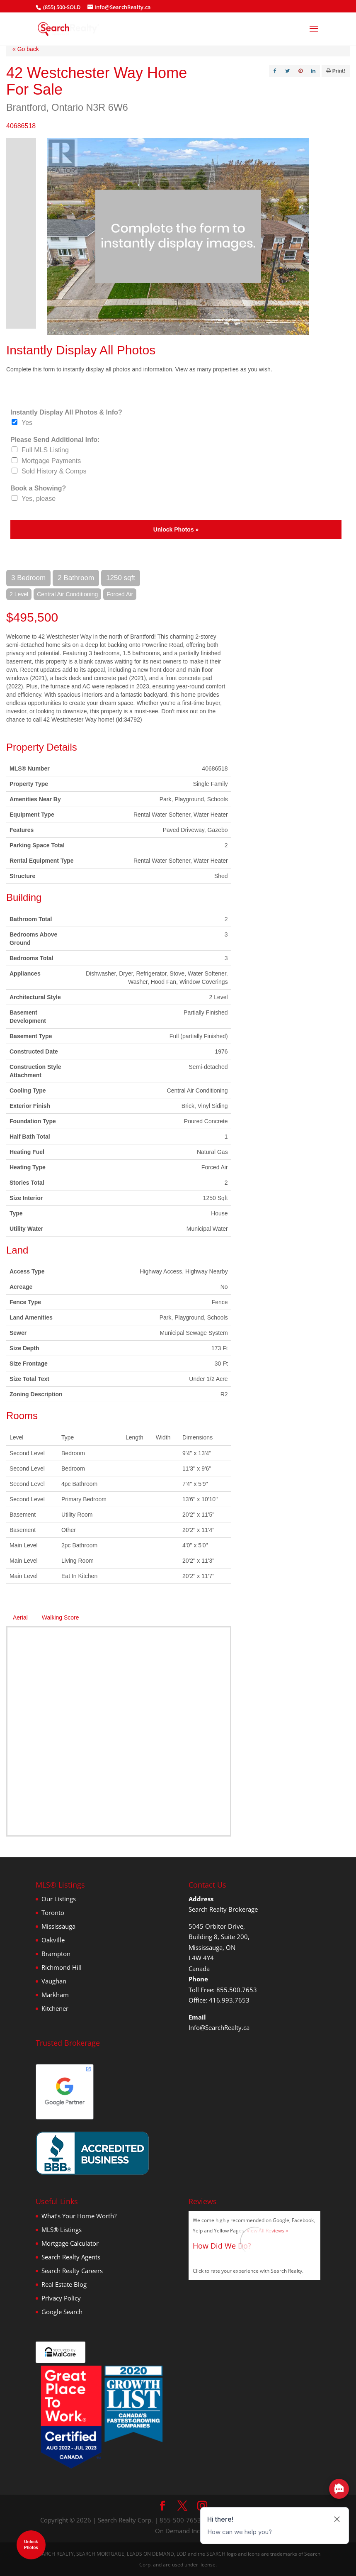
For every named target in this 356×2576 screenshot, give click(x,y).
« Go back (25, 49)
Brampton (55, 1953)
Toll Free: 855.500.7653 (223, 1990)
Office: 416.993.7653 (219, 2000)
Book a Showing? (38, 488)
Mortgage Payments (51, 460)
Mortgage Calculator (70, 2243)
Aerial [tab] (20, 1617)
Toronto (52, 1912)
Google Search (61, 2312)
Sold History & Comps (54, 471)
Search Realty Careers (72, 2270)
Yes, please (39, 498)
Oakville (53, 1940)
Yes (27, 422)
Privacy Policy (61, 2298)
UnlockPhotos (31, 2544)
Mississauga (58, 1926)
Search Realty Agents (70, 2257)
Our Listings (58, 1899)
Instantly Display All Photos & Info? (66, 412)
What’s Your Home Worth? (78, 2216)
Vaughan (53, 1981)
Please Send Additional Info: (54, 439)
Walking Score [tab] (60, 1617)
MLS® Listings (61, 2229)
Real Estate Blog (64, 2284)
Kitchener (54, 2008)
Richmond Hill (61, 1967)
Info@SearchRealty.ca (219, 2027)
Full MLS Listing (45, 450)
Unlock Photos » (176, 529)
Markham (55, 1995)
